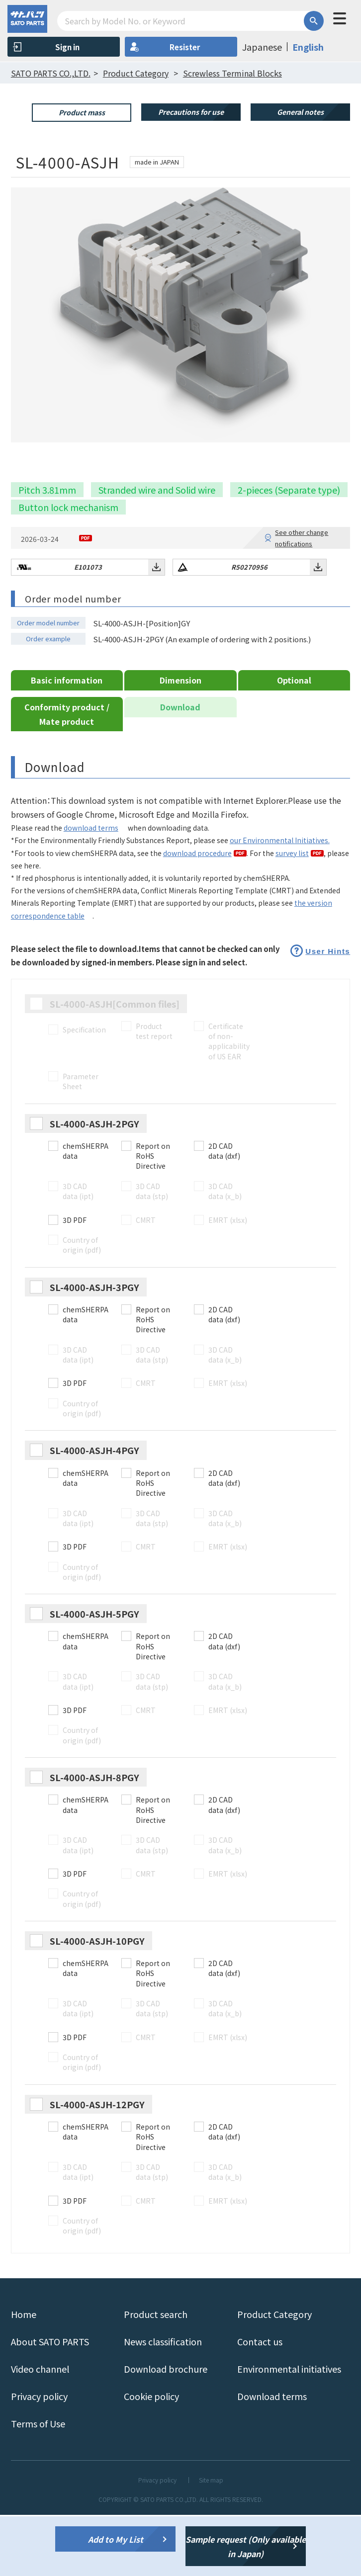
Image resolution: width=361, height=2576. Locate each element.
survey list (292, 914)
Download (180, 768)
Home (23, 2375)
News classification (163, 2402)
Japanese (262, 46)
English (308, 46)
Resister (185, 47)
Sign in (67, 47)
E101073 (88, 628)
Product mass (82, 112)
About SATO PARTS (50, 2402)
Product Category (274, 2375)
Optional (294, 741)
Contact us (259, 2402)
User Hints (327, 1012)
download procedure (197, 914)
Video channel (40, 2429)
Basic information (66, 741)
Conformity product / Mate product (66, 775)
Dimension (180, 741)
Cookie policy (151, 2457)
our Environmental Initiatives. (280, 902)
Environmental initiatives (289, 2429)
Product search (155, 2375)
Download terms (272, 2457)
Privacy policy (39, 2457)
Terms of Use (38, 2485)
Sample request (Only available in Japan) (245, 2546)
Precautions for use (191, 112)
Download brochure (165, 2429)
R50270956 (249, 628)
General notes (300, 112)
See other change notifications (301, 599)
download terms (91, 889)
